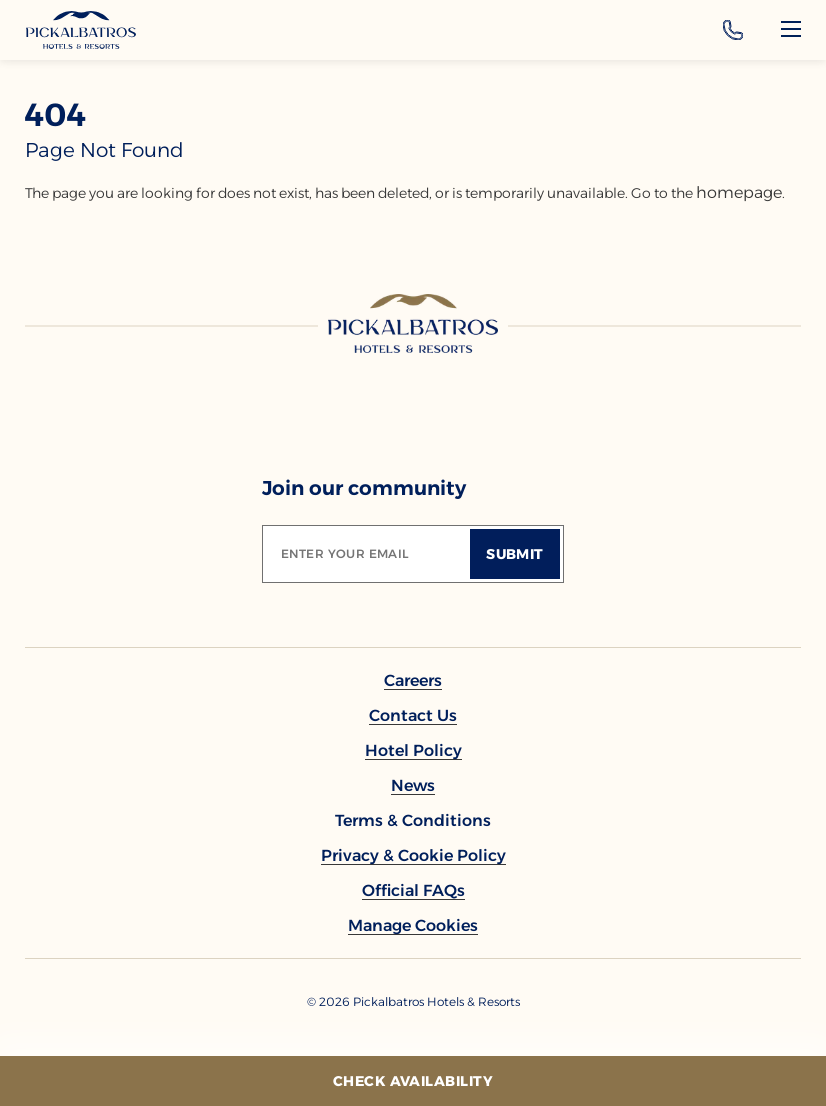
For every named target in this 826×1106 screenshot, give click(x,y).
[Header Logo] (81, 30)
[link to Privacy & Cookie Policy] (413, 855)
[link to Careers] (413, 680)
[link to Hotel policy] (413, 750)
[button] (413, 925)
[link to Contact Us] (413, 715)
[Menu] (791, 29)
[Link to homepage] (413, 323)
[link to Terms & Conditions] (413, 820)
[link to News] (413, 785)
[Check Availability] (413, 1081)
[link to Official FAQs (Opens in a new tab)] (413, 890)
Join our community (364, 488)
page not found (104, 150)
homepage (739, 192)
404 (55, 115)
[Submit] (515, 554)
